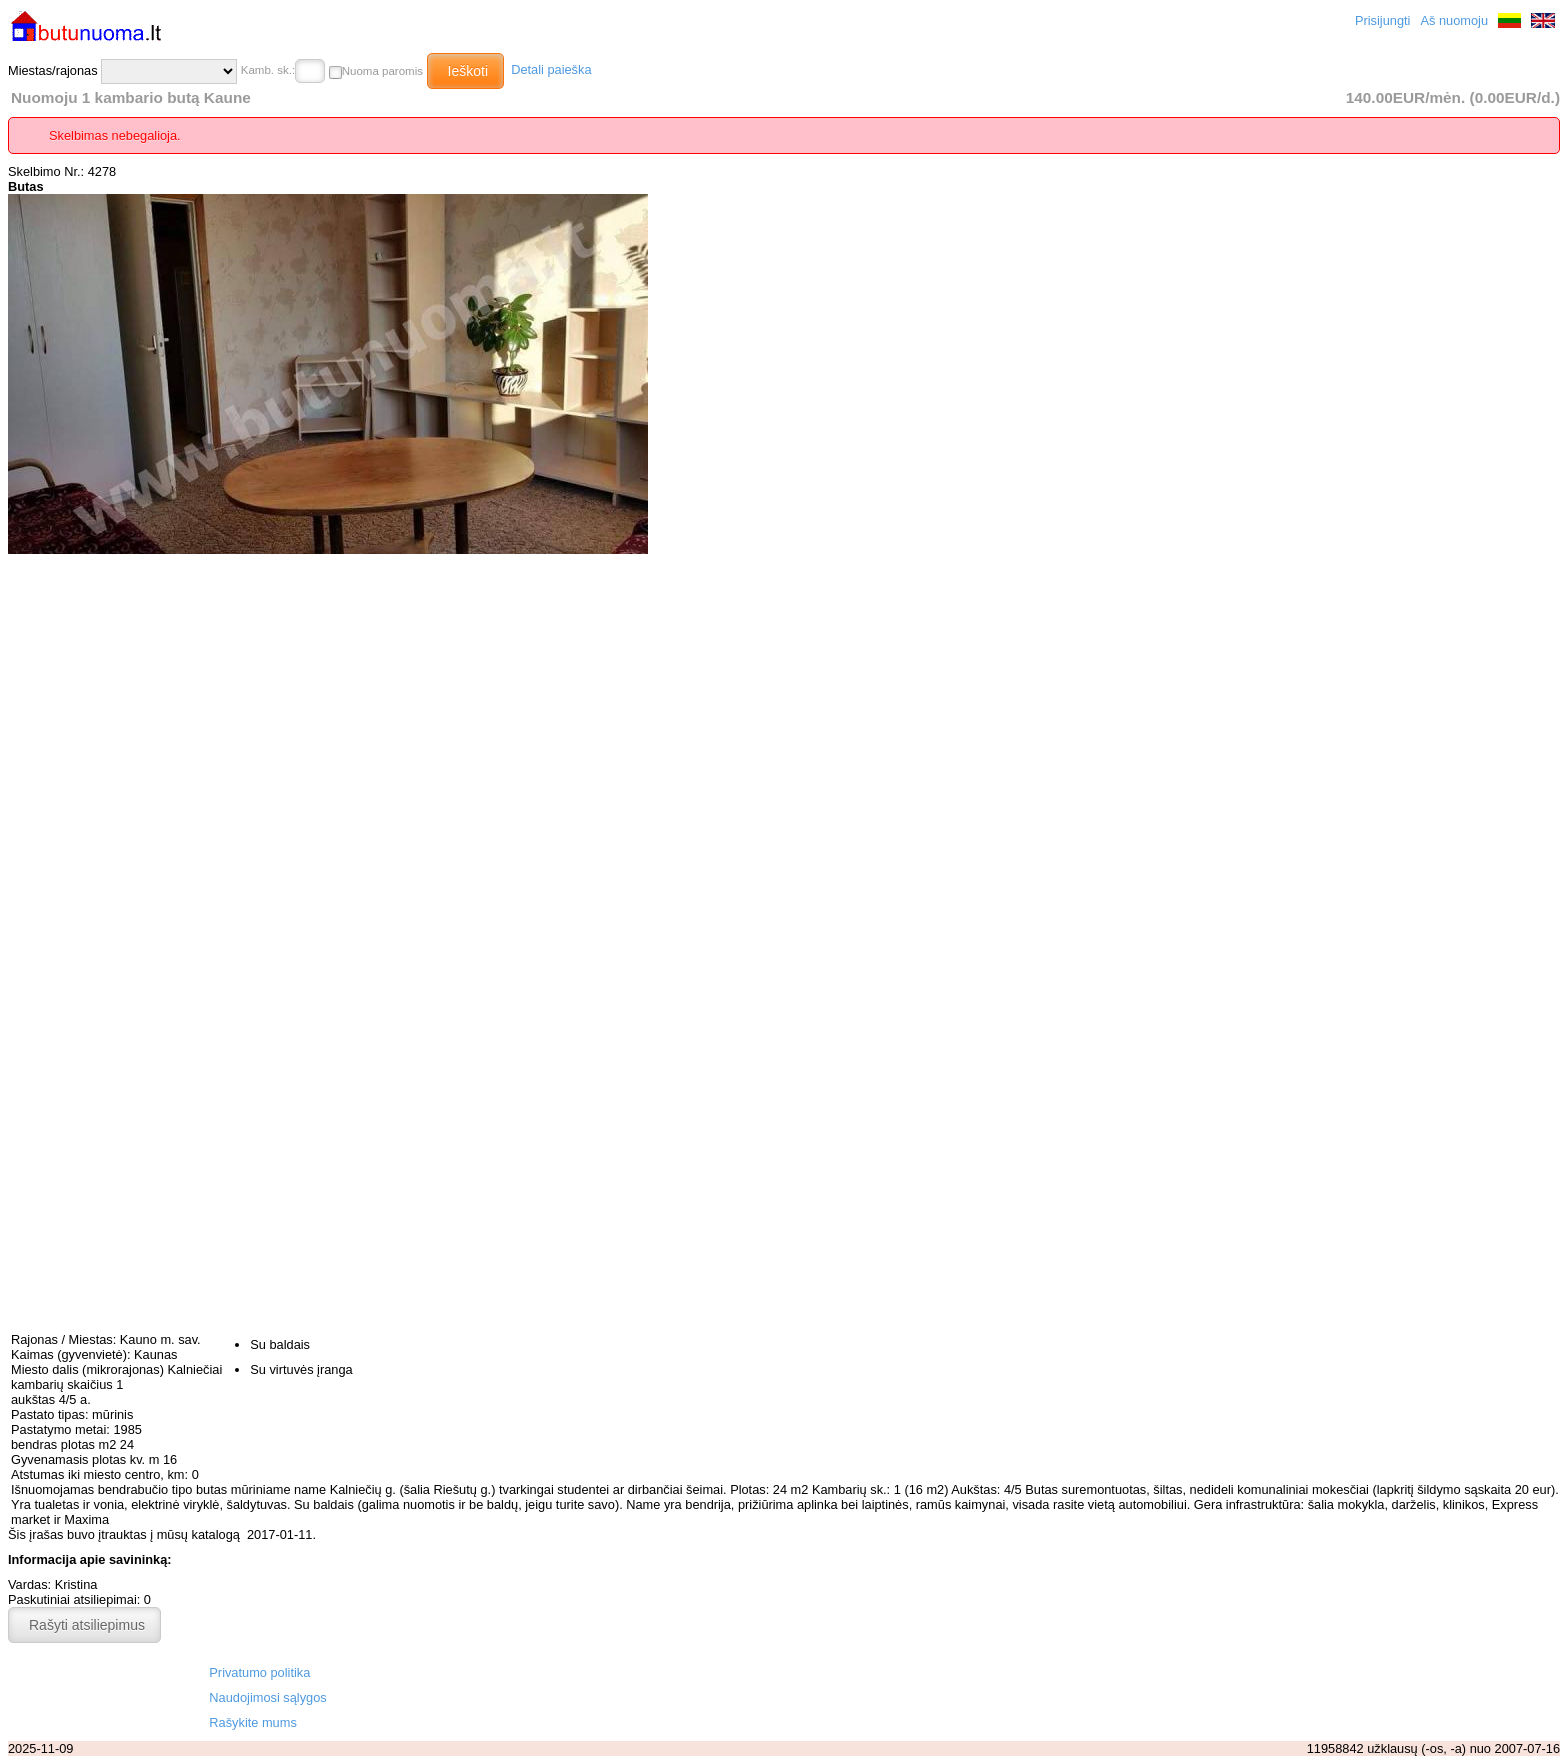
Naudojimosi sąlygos (267, 1697)
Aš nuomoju (1454, 20)
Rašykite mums (252, 1722)
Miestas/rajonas (122, 71)
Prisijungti (1382, 20)
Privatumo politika (259, 1672)
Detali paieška (552, 69)
